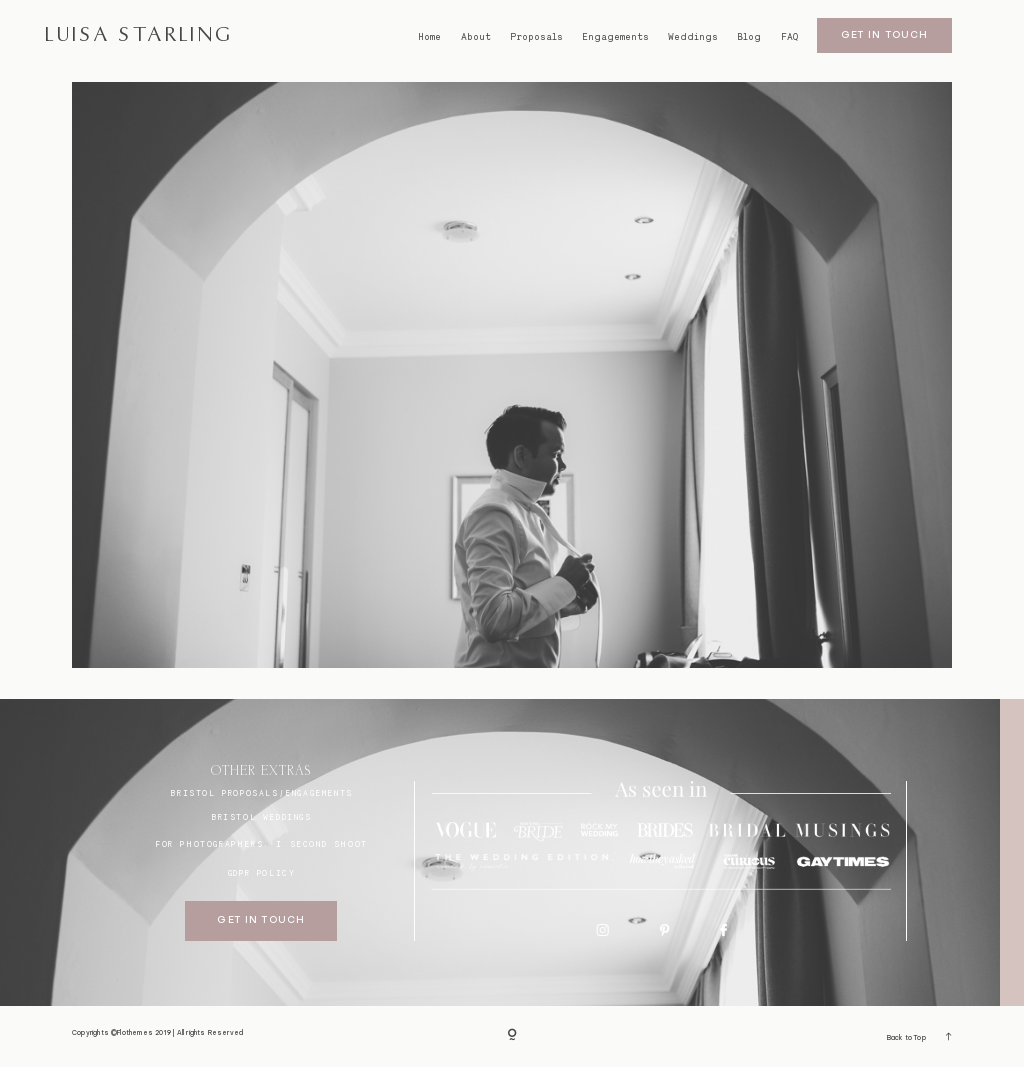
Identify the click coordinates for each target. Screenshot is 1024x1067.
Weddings (693, 37)
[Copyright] (512, 1036)
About (476, 37)
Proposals (536, 37)
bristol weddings (261, 817)
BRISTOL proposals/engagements (261, 793)
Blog (749, 37)
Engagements (615, 37)
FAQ (789, 37)
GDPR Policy (262, 873)
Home (429, 37)
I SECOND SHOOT (321, 844)
